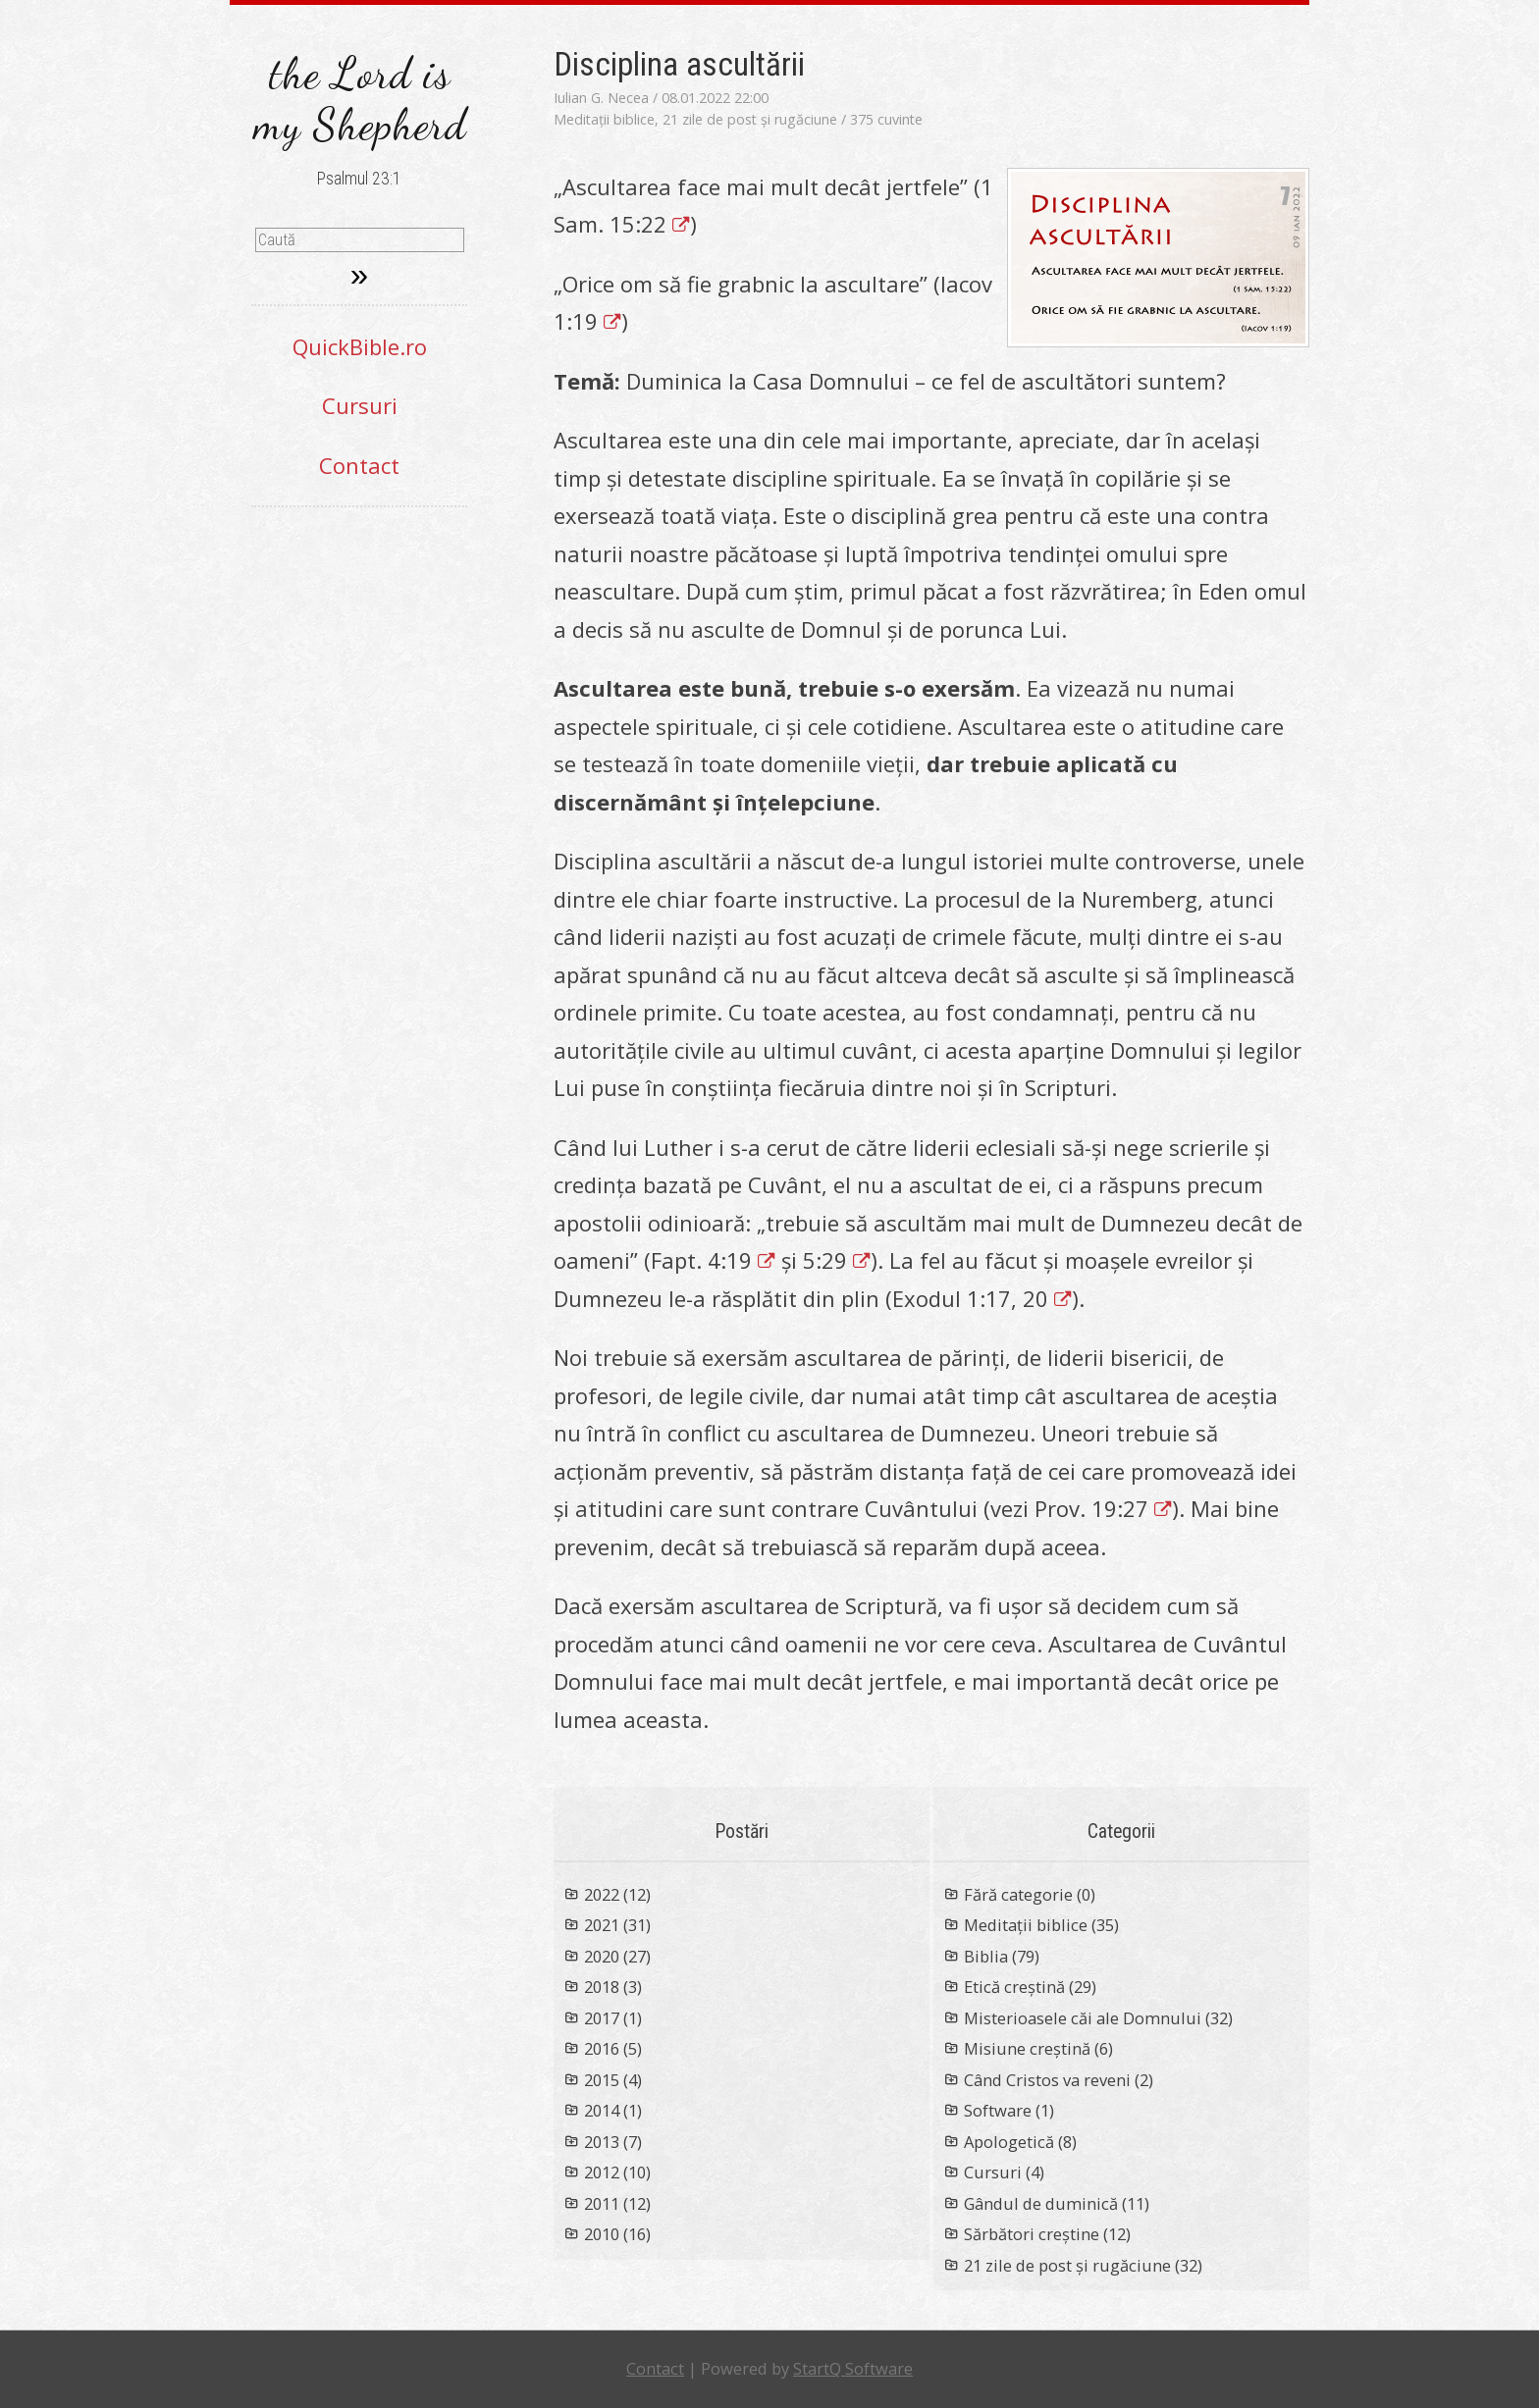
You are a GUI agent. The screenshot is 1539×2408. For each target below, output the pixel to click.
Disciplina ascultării (679, 64)
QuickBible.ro (359, 346)
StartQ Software (853, 2368)
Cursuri (360, 405)
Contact (359, 465)
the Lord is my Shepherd (359, 99)
